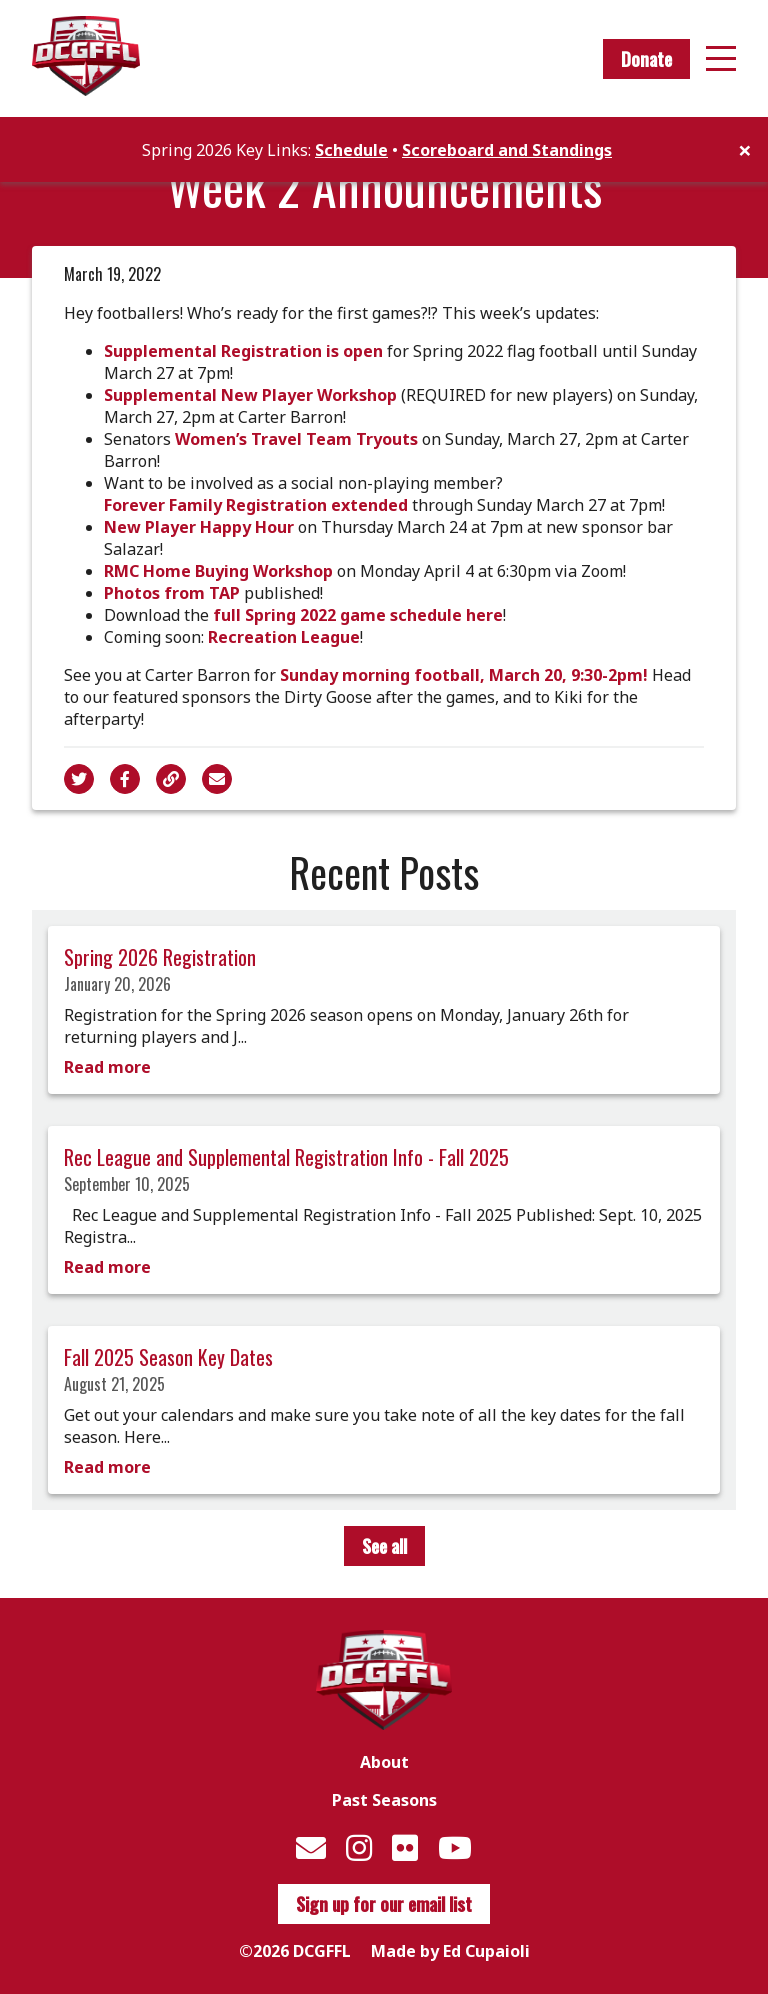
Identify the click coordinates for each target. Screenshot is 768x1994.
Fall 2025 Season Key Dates (168, 1357)
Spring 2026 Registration (160, 957)
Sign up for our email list (384, 1904)
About (384, 1762)
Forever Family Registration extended (256, 505)
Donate (646, 59)
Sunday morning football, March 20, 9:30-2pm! (464, 675)
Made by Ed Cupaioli (450, 1951)
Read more (107, 1067)
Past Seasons (384, 1800)
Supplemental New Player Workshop (250, 395)
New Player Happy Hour (199, 527)
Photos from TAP (172, 593)
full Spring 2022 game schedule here (358, 615)
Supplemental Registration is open (243, 351)
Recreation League (284, 637)
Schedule (351, 150)
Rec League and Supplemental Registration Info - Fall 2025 (286, 1157)
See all (384, 1546)
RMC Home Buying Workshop (218, 571)
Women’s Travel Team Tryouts (296, 439)
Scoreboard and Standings (507, 150)
